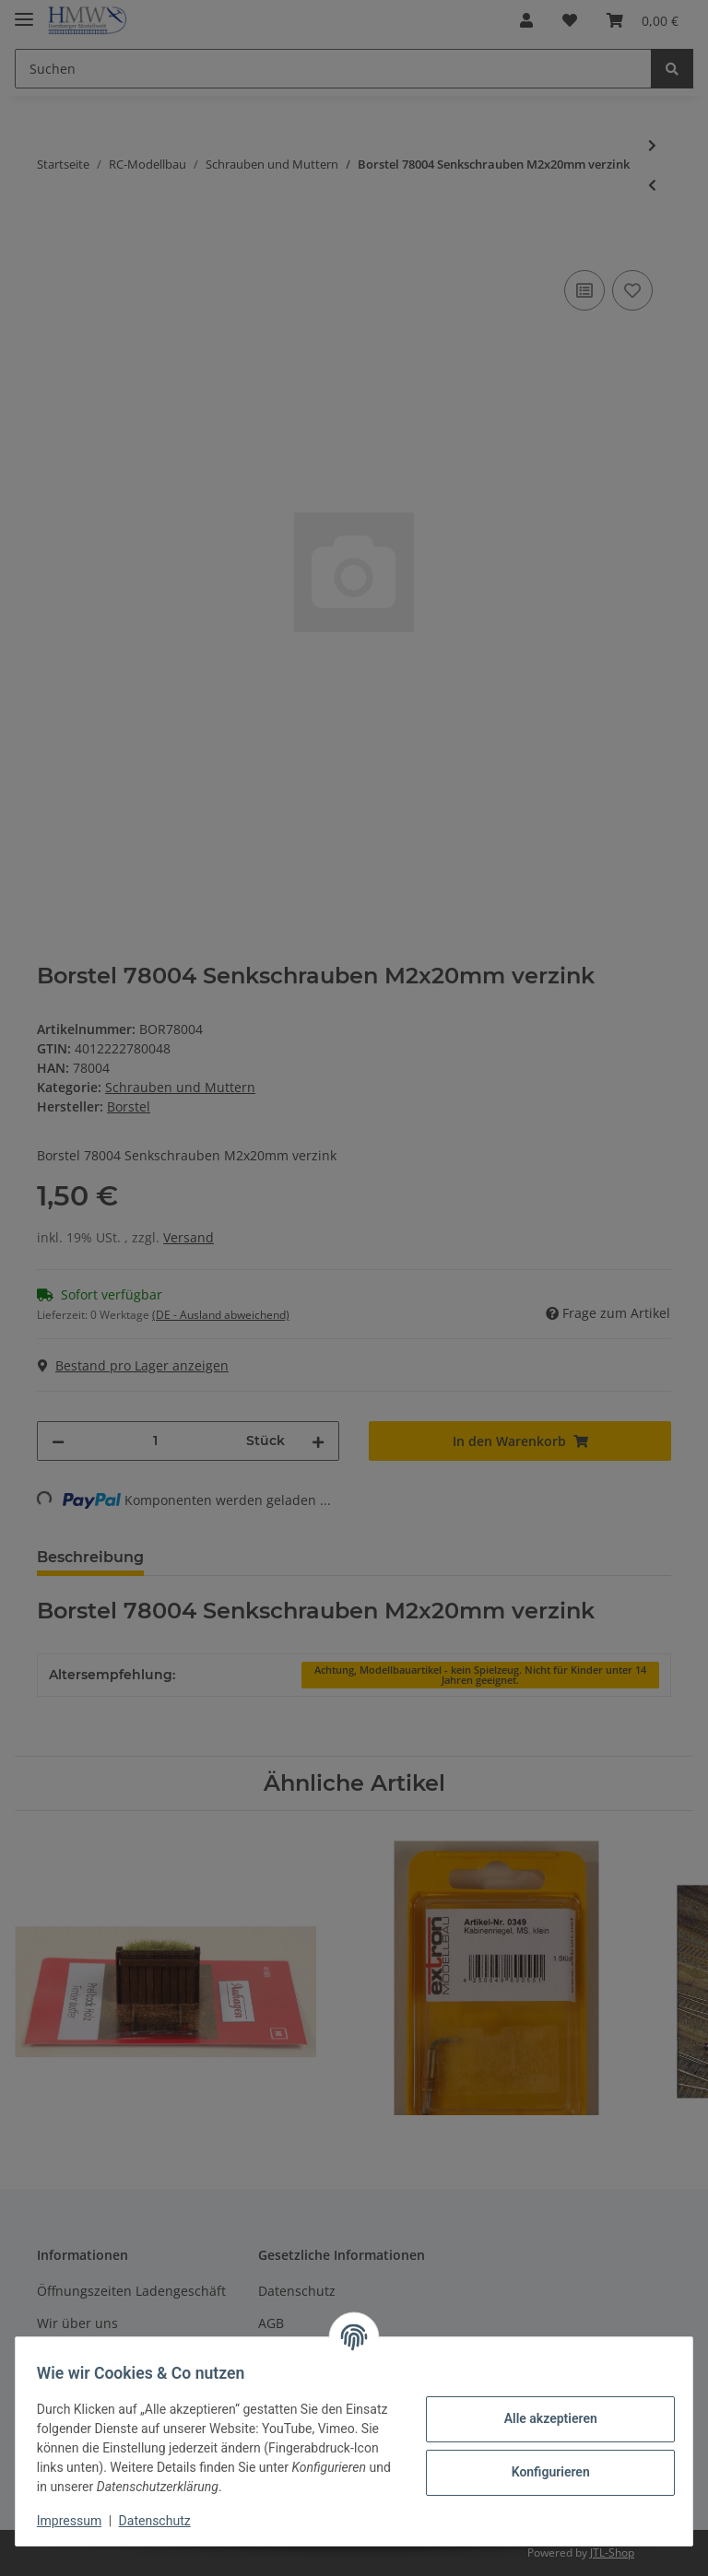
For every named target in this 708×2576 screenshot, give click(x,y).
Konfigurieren (541, 2471)
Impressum (77, 2520)
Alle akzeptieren (541, 2418)
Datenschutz (163, 2520)
